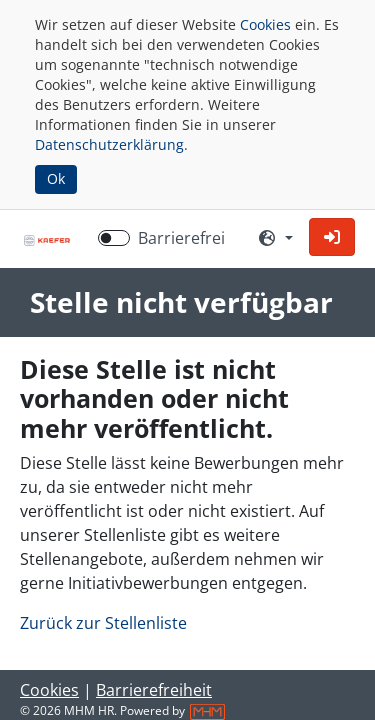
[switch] (114, 238)
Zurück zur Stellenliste (103, 623)
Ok (56, 178)
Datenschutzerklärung (109, 144)
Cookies (265, 24)
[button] (332, 237)
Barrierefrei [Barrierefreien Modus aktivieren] (181, 238)
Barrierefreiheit (154, 690)
